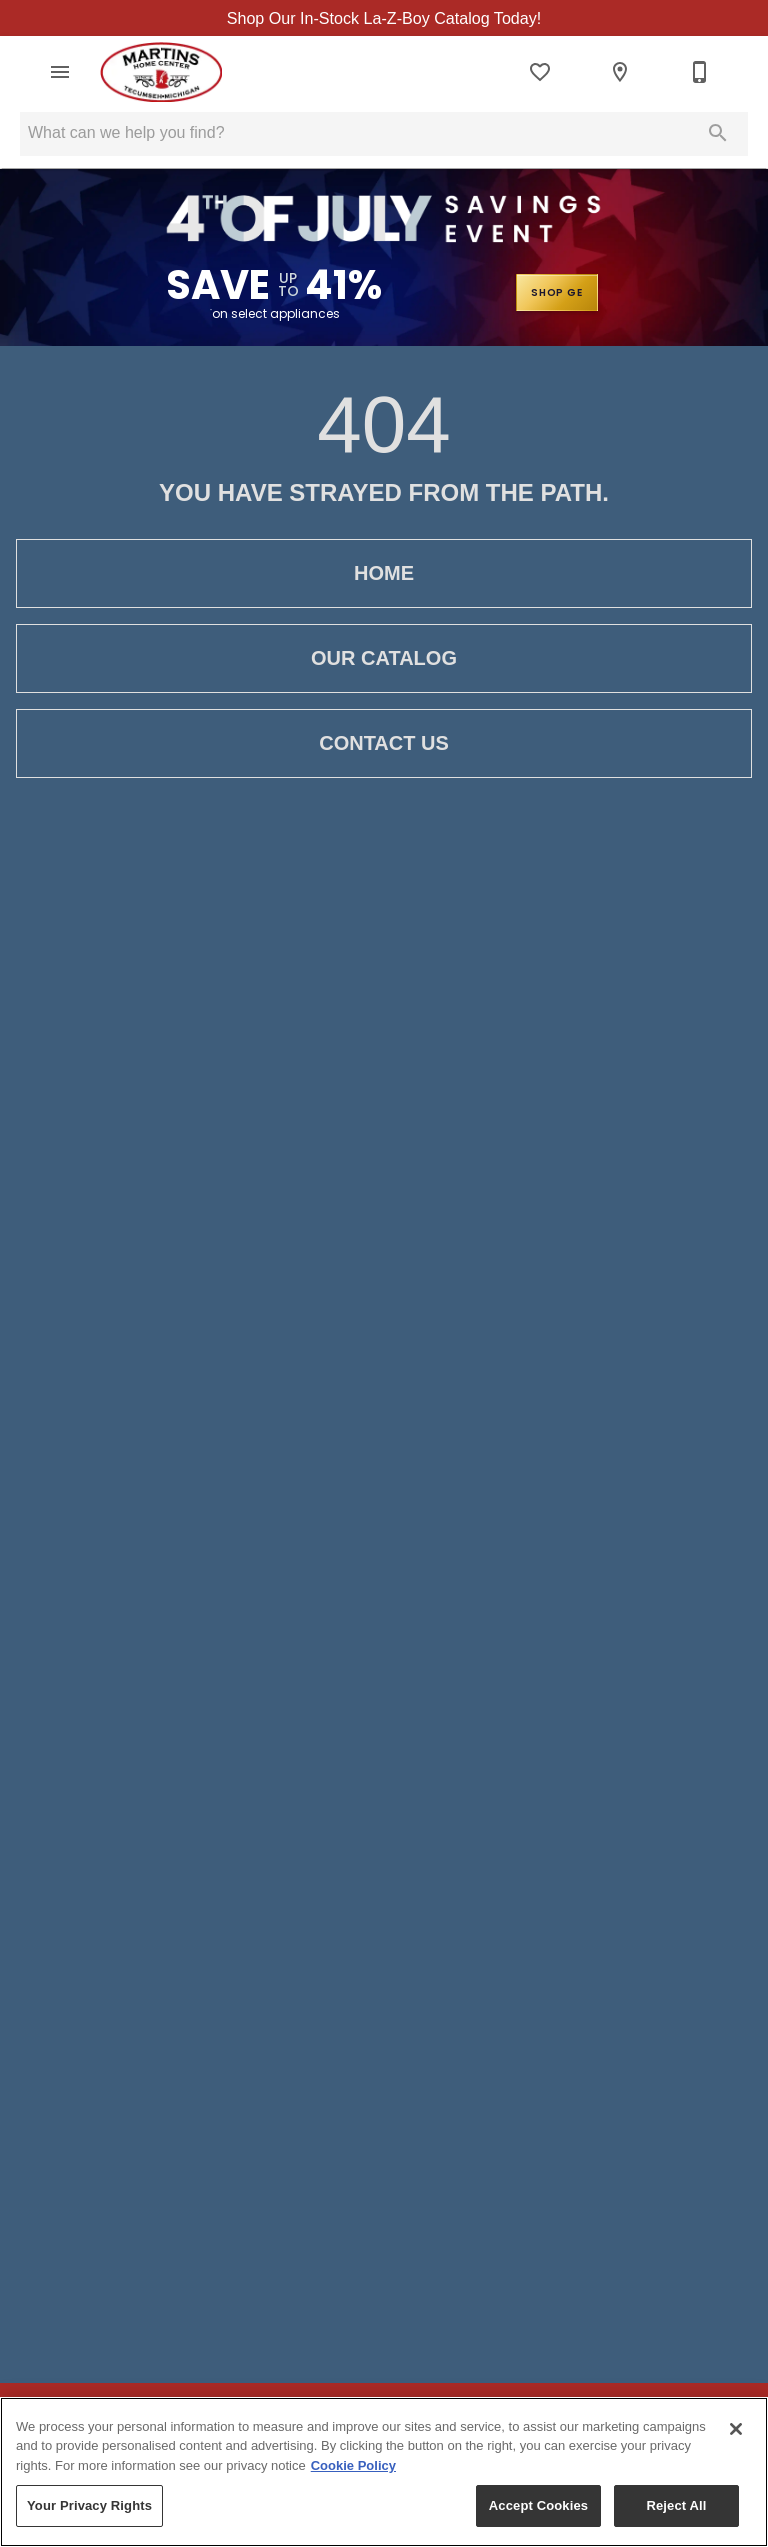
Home (384, 574)
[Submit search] (718, 134)
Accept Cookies (538, 2505)
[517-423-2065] (700, 73)
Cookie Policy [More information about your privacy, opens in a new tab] (353, 2465)
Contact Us (384, 744)
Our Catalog (384, 659)
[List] (540, 73)
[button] (60, 73)
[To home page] (161, 73)
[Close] (736, 2429)
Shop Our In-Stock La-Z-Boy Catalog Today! (384, 19)
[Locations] (620, 73)
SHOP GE (555, 293)
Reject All (676, 2505)
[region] (384, 2472)
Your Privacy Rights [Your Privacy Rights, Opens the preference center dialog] (89, 2505)
